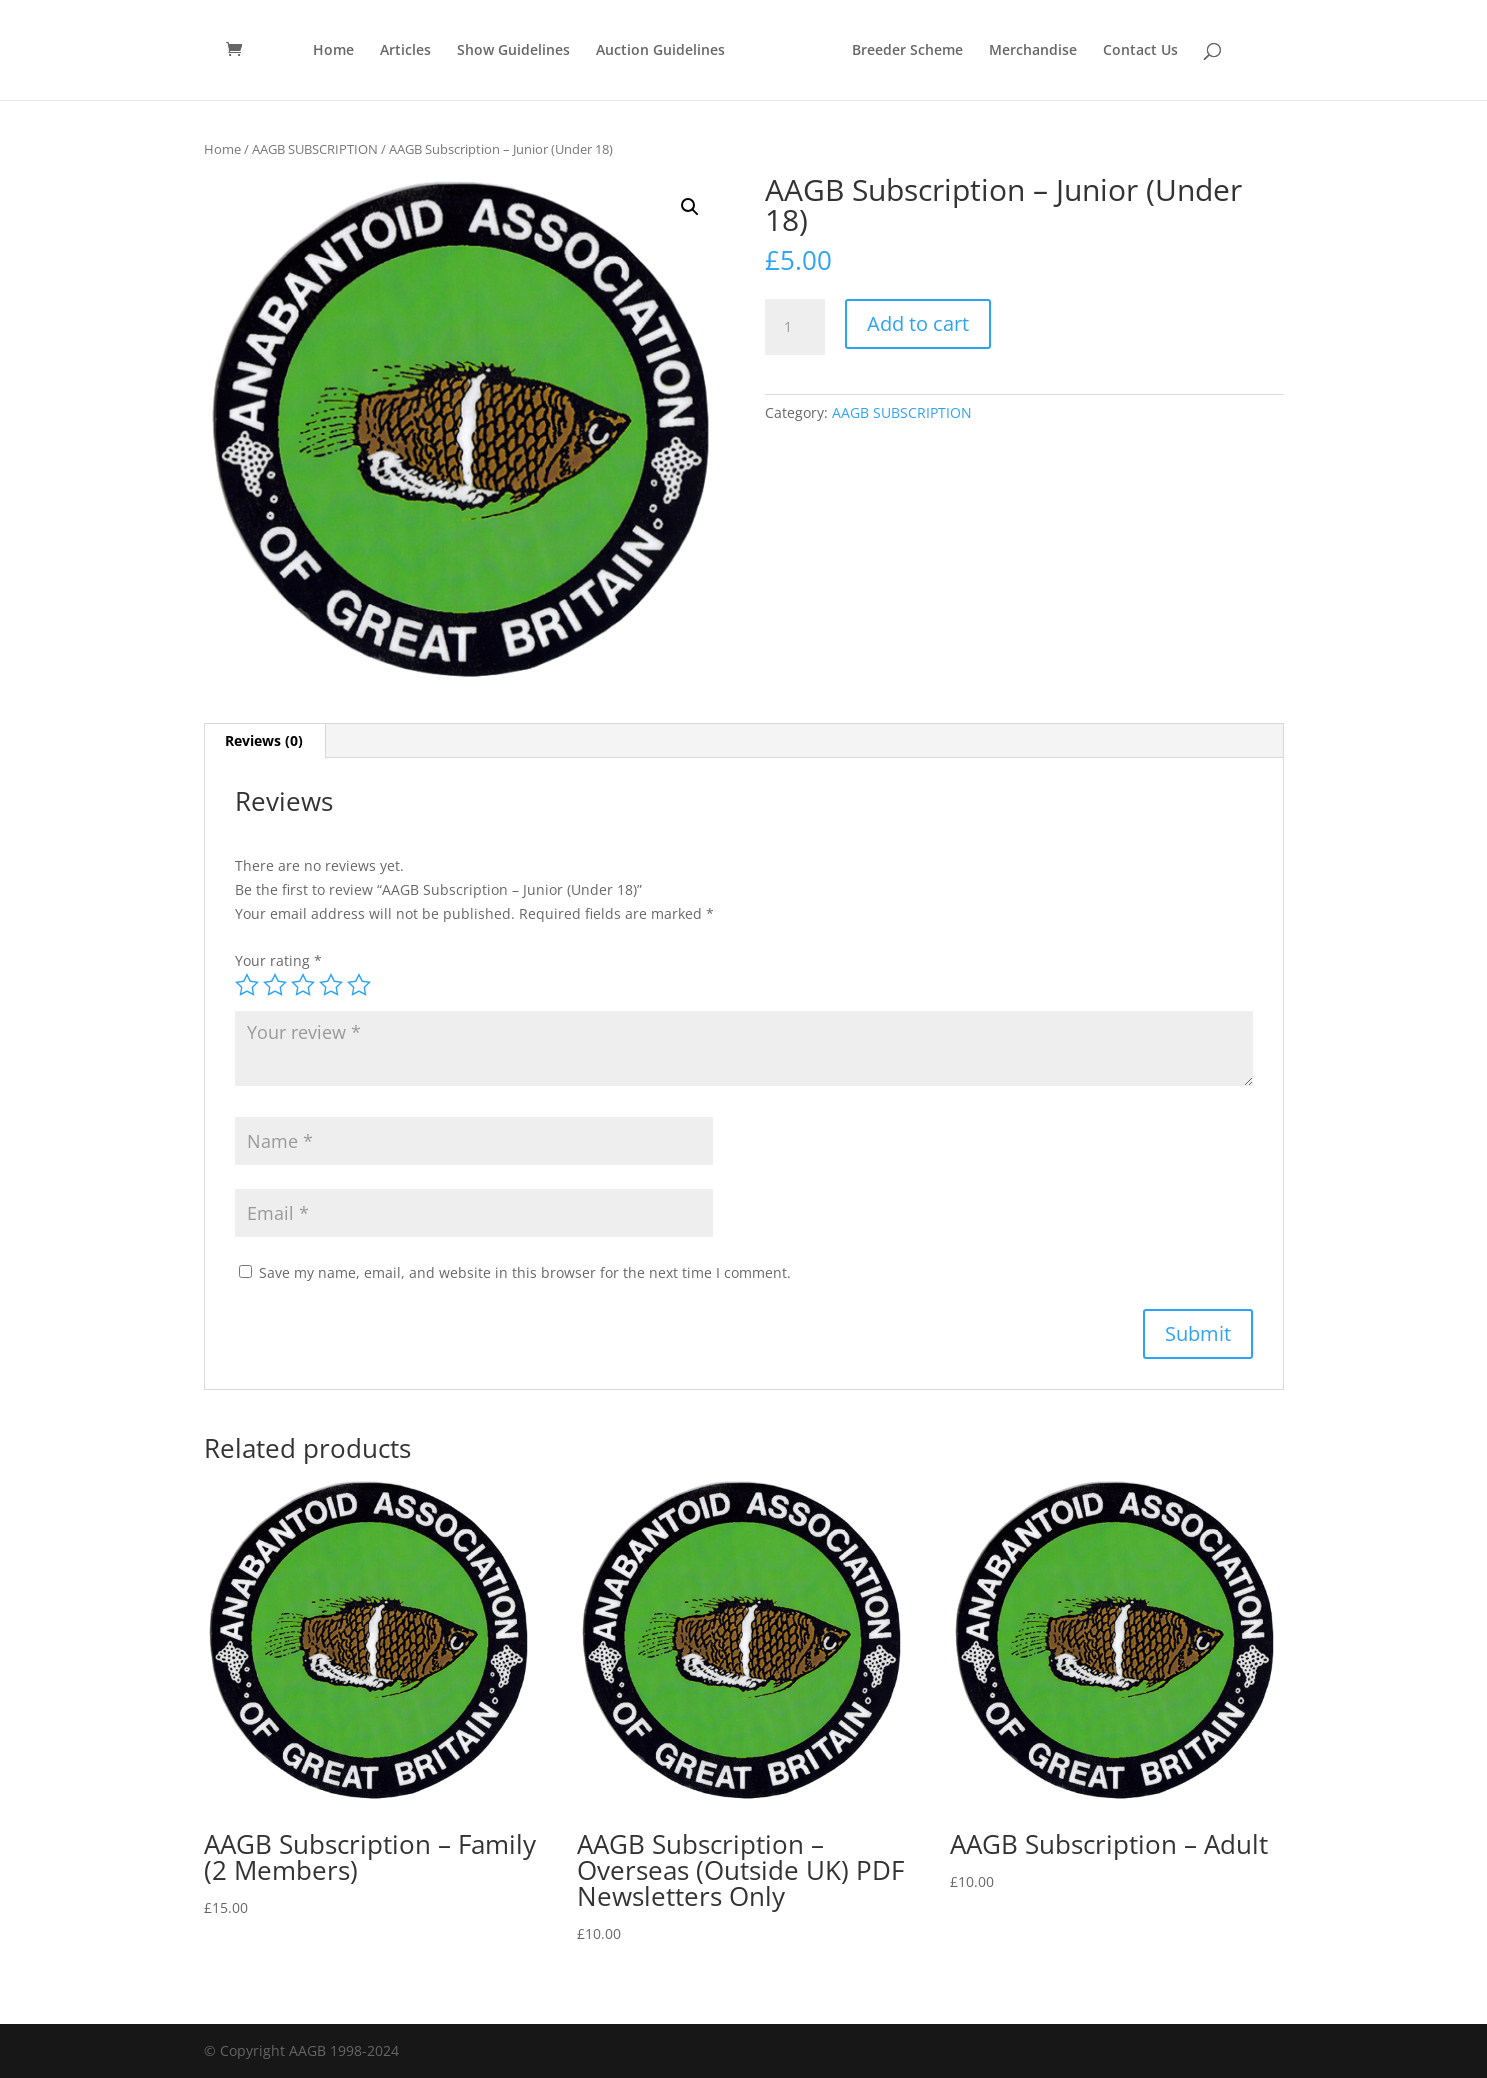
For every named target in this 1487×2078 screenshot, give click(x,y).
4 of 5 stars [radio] (331, 985)
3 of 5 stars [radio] (303, 985)
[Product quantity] (795, 327)
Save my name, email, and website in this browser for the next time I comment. (525, 1272)
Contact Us (1140, 51)
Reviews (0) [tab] (264, 740)
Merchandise (1033, 51)
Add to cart (918, 323)
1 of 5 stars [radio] (247, 985)
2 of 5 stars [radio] (275, 985)
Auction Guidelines (660, 51)
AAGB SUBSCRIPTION (315, 149)
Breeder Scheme (907, 51)
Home (333, 51)
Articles (405, 51)
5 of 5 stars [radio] (359, 985)
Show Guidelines (513, 51)
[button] (690, 207)
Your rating (278, 960)
